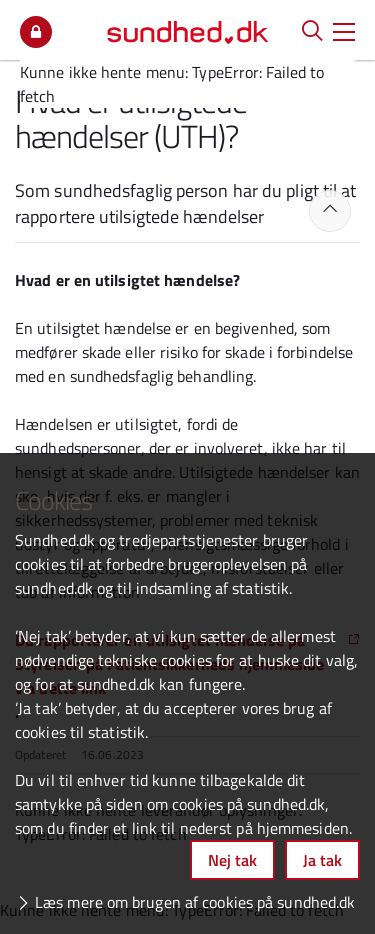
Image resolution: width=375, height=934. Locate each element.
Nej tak (232, 860)
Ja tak (322, 860)
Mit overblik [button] (36, 32)
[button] (344, 30)
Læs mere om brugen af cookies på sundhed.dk (195, 902)
